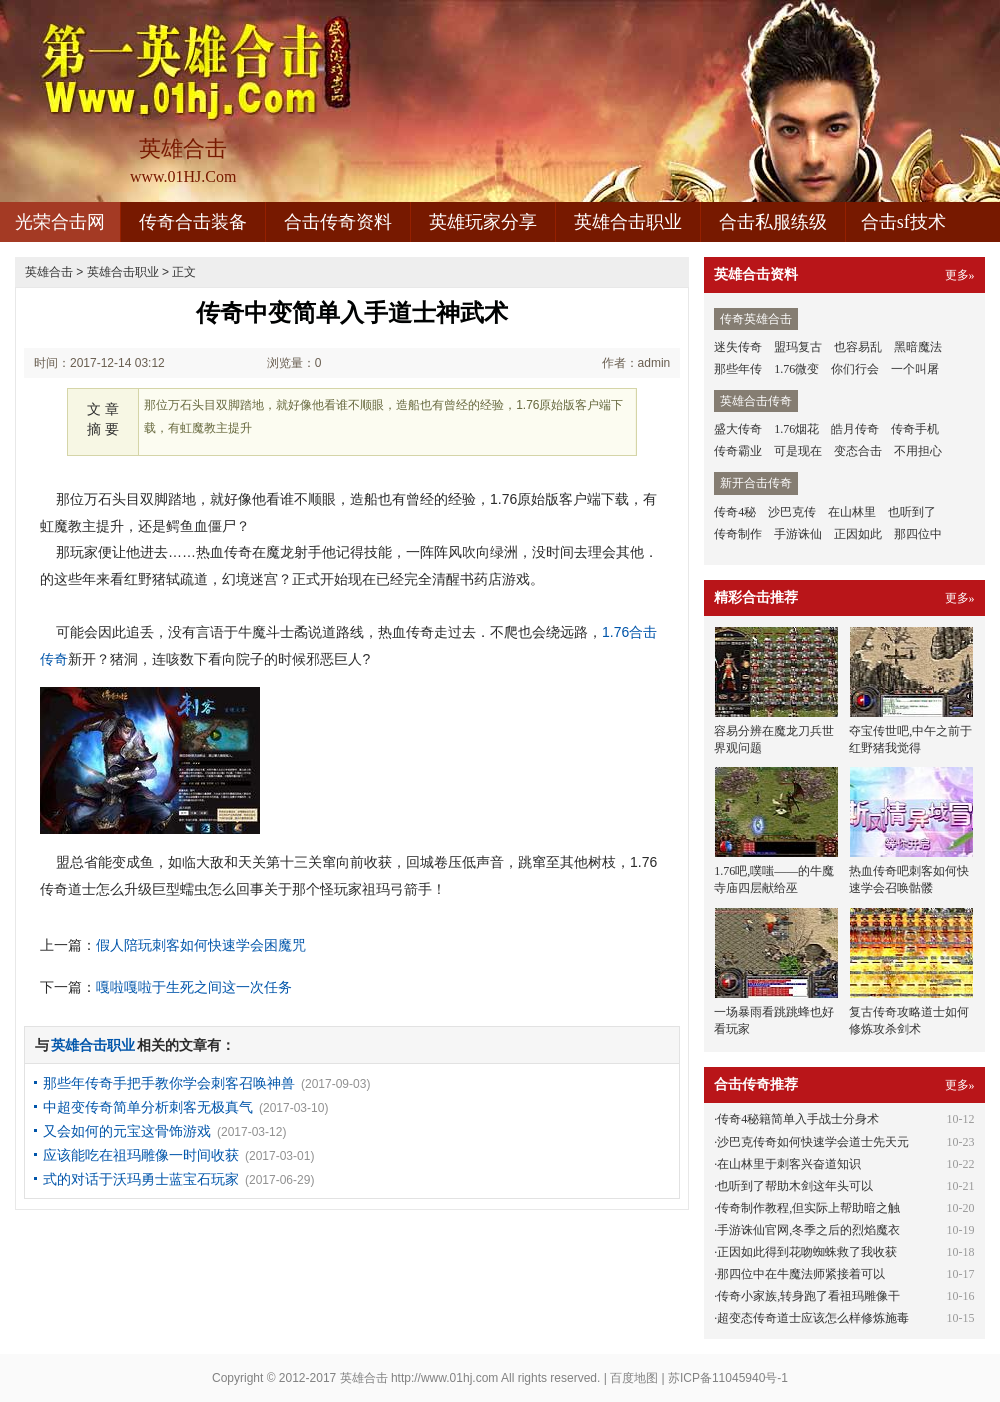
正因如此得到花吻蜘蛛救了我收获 (807, 1252)
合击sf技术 (903, 222)
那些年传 (738, 369)
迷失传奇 (738, 347)
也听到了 (912, 512)
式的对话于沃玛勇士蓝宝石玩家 (141, 1179)
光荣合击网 (60, 222)
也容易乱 (858, 347)
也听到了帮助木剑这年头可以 (795, 1186)
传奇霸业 (738, 451)
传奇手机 (915, 429)
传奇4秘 (735, 512)
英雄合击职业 (628, 222)
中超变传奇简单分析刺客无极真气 (148, 1107)
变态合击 (858, 451)
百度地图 (634, 1378)
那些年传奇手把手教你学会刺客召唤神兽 (169, 1083)
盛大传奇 (738, 429)
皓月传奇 (855, 429)
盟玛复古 (798, 347)
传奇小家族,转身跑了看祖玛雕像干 (808, 1296)
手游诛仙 (798, 534)
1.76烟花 (796, 429)
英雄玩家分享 (483, 222)
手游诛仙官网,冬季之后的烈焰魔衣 (808, 1230)
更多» (960, 275)
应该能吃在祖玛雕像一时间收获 (141, 1155)
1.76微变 (796, 369)
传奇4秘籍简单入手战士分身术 (798, 1119)
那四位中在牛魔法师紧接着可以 (801, 1274)
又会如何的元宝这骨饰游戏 (127, 1131)
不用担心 (918, 451)
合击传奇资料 (338, 222)
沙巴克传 (792, 512)
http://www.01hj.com (444, 1378)
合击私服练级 (773, 222)
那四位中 (918, 534)
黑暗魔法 (918, 347)
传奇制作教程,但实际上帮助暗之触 (808, 1208)
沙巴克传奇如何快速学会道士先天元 (813, 1142)
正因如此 (858, 534)
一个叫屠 (915, 369)
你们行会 (855, 369)
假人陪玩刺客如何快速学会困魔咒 (201, 945)
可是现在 (798, 451)
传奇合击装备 (193, 222)
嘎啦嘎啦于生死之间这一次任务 (194, 987)
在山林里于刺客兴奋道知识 (789, 1164)
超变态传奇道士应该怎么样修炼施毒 (813, 1318)
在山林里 (852, 512)
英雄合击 (49, 272)
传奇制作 (738, 534)
